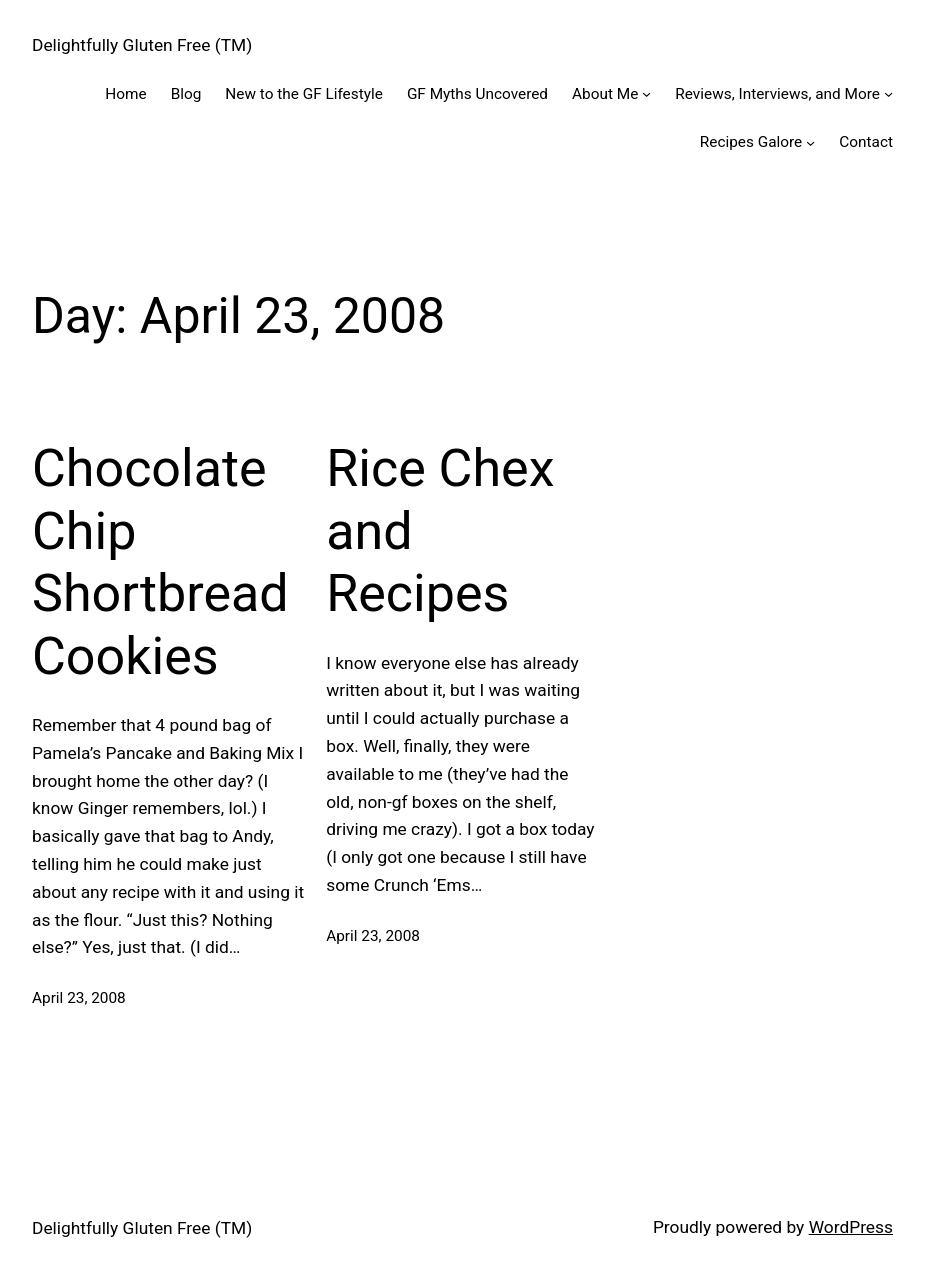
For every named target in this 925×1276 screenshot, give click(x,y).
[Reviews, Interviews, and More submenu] (888, 93)
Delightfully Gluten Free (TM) (142, 45)
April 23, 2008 (79, 998)
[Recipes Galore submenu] (810, 142)
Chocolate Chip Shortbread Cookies (160, 562)
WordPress (851, 1227)
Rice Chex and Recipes (440, 531)
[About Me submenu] (646, 93)
